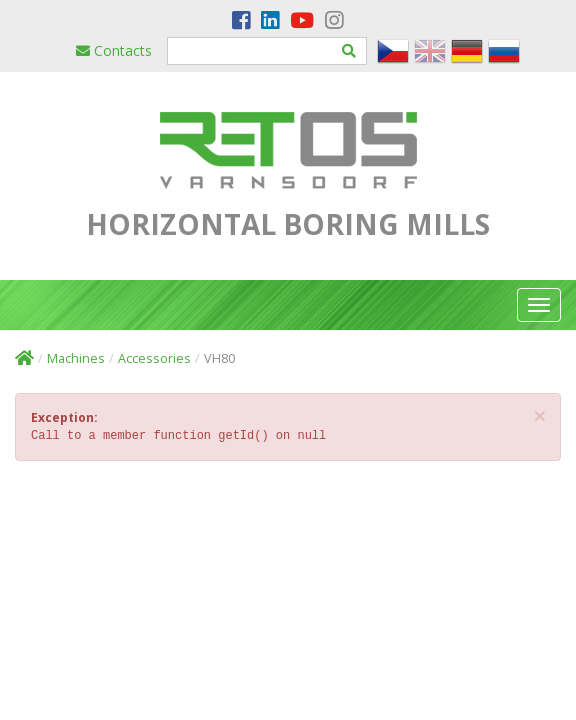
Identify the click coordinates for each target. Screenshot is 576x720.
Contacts (114, 50)
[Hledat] (349, 51)
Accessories (154, 358)
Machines (76, 358)
